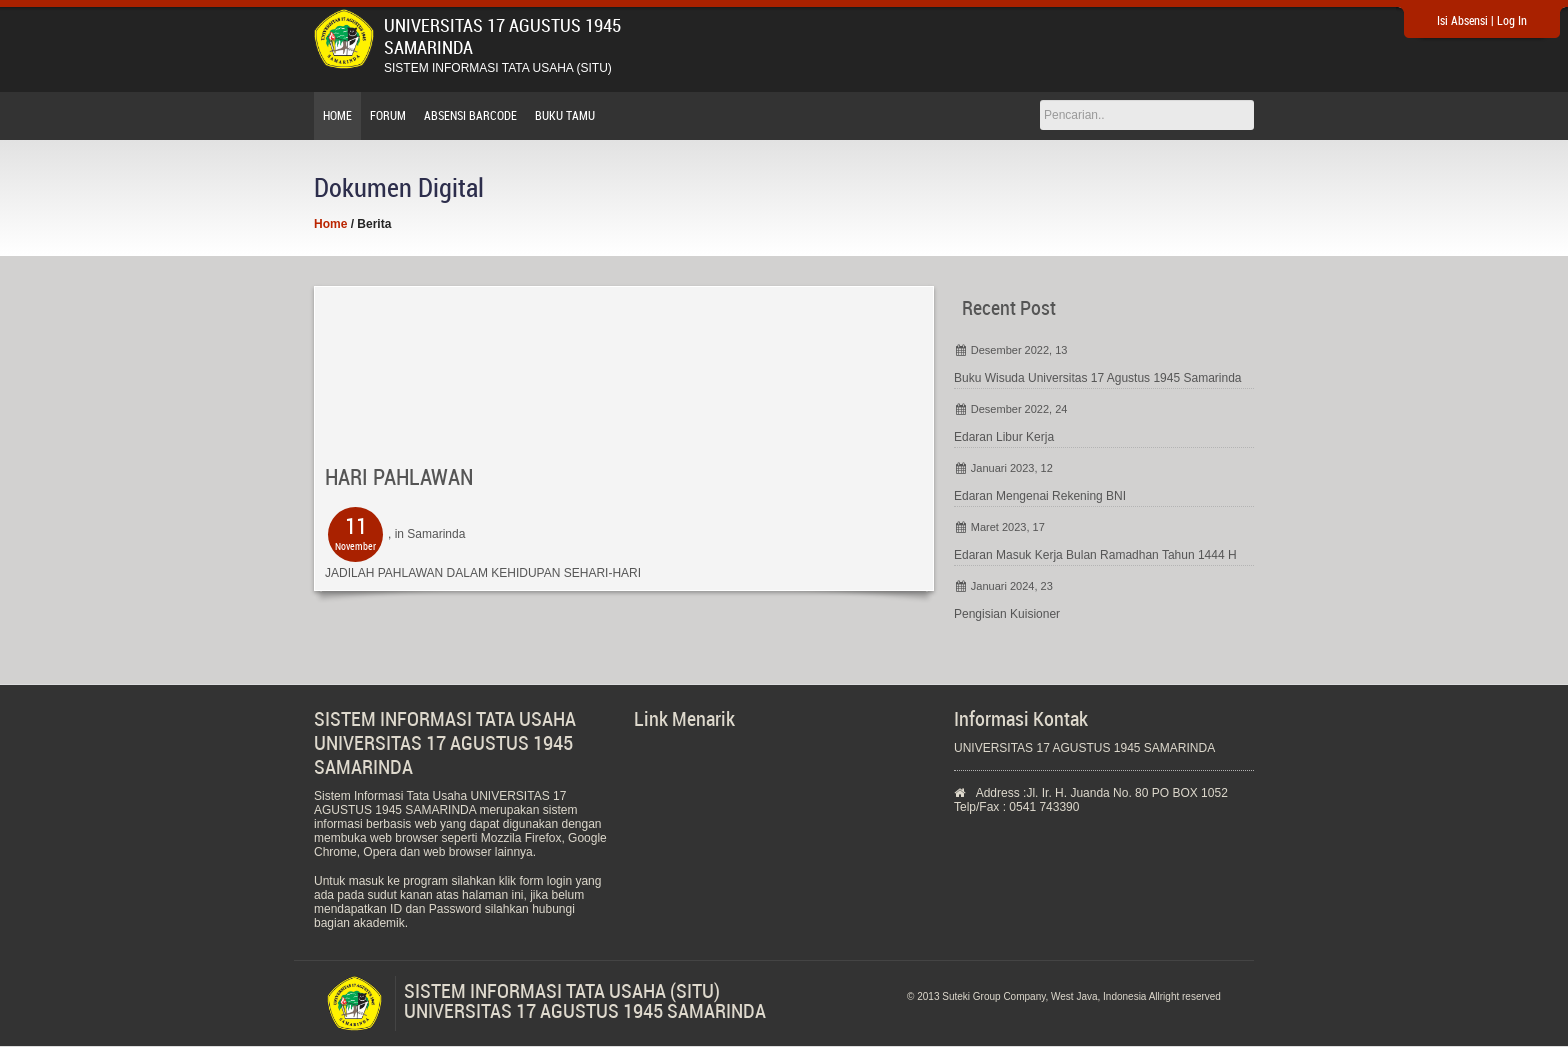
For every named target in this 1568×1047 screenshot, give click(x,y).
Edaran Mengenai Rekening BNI (1040, 496)
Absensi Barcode (470, 116)
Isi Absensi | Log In (1482, 21)
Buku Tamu (565, 116)
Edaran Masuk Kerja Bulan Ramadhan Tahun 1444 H (1095, 555)
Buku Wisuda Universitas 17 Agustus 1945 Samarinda (1098, 378)
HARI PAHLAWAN (399, 478)
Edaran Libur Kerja (1004, 437)
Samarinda (436, 534)
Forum (388, 116)
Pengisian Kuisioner (1007, 614)
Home (337, 116)
